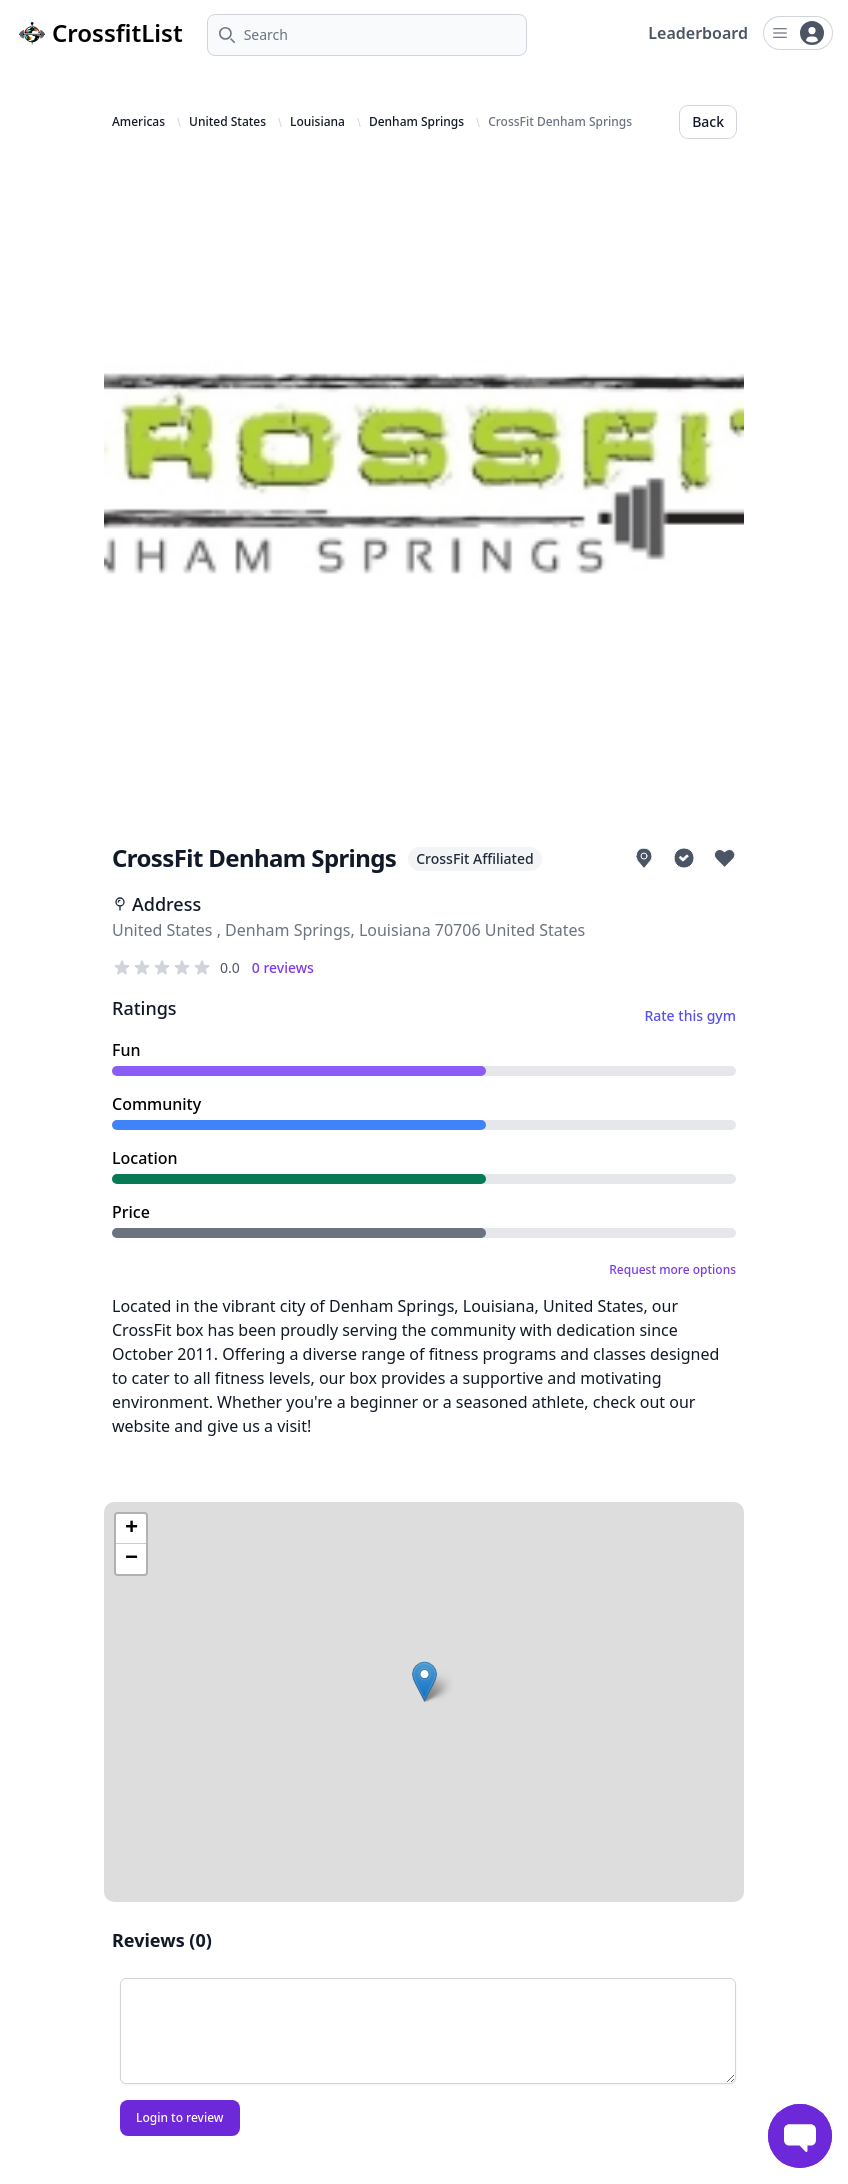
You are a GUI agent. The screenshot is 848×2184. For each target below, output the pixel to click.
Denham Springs (416, 122)
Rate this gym (690, 1015)
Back (708, 121)
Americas (138, 122)
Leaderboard (698, 33)
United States (227, 122)
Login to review (180, 2117)
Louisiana (317, 122)
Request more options (672, 1270)
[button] (424, 1681)
